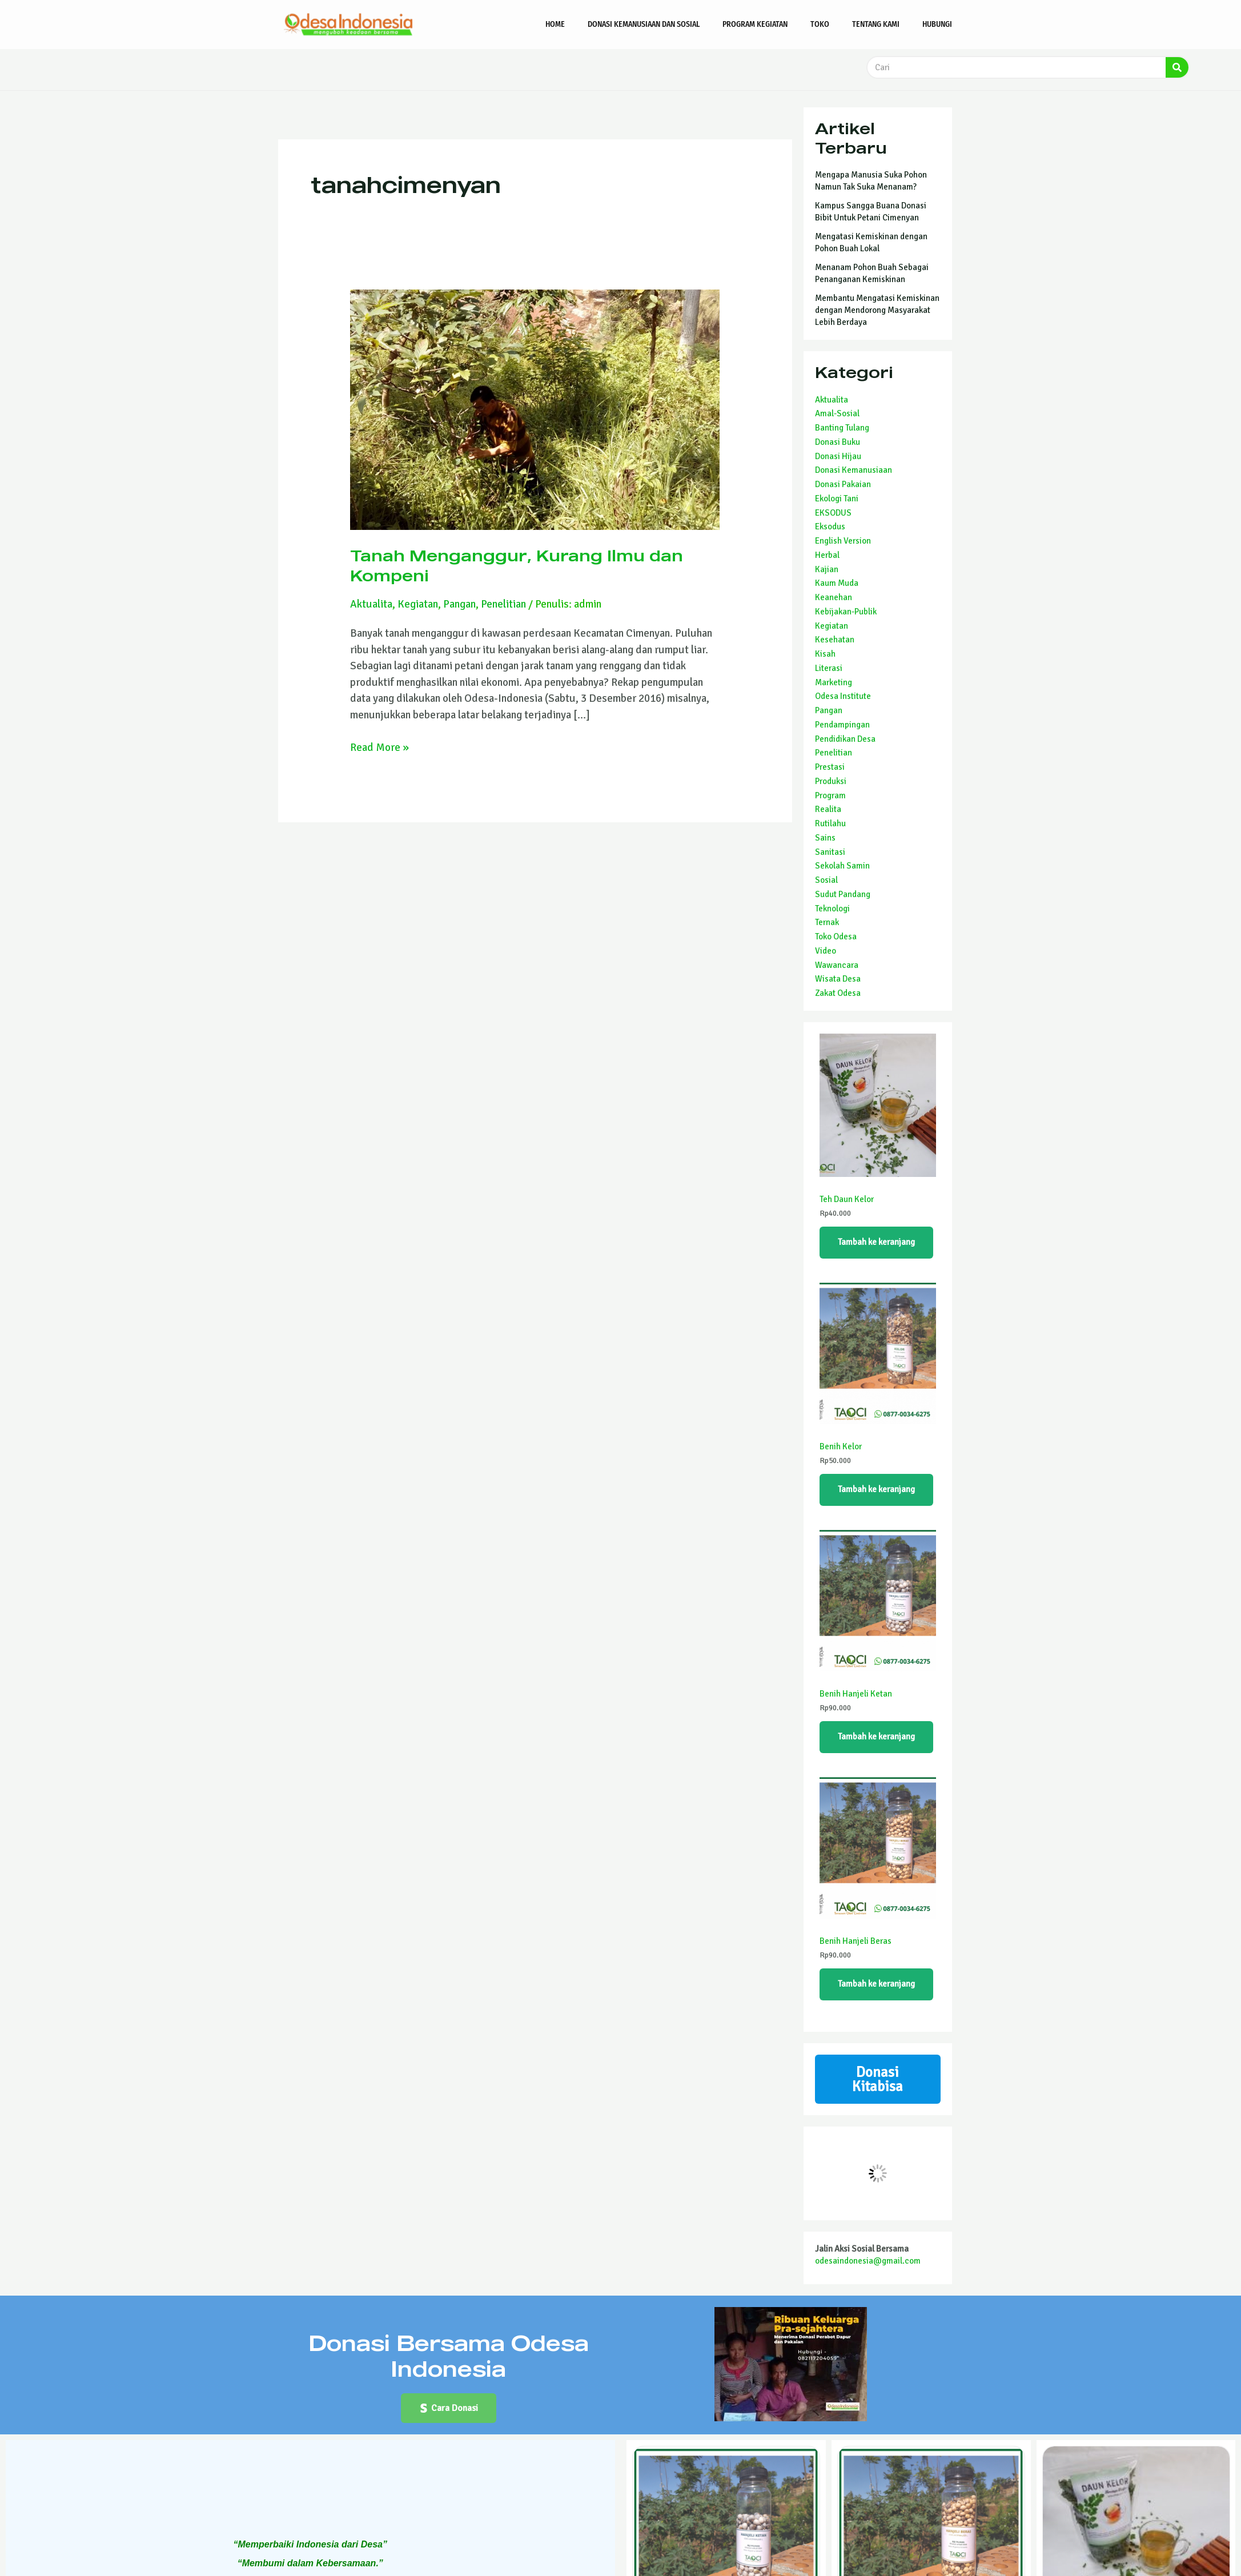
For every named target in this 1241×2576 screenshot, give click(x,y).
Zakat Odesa (838, 993)
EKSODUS (833, 513)
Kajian (826, 569)
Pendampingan (842, 725)
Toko (819, 24)
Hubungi (937, 24)
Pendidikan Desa (845, 739)
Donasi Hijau (838, 456)
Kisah (825, 654)
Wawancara (836, 965)
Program (830, 795)
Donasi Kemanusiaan (853, 470)
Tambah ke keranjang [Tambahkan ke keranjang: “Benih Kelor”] (876, 1489)
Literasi (828, 668)
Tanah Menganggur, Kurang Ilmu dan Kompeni (516, 565)
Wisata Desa (838, 979)
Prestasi (830, 767)
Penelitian (503, 604)
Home (555, 24)
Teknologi (832, 908)
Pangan (459, 604)
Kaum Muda (836, 583)
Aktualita (371, 604)
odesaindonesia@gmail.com (868, 2261)
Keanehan (833, 597)
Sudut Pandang (842, 894)
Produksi (830, 781)
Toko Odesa (836, 936)
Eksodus (830, 526)
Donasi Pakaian (843, 484)
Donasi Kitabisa (877, 2079)
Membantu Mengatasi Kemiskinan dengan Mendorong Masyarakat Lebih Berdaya (877, 310)
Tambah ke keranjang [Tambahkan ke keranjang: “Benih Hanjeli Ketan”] (876, 1736)
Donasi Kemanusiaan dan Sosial (644, 24)
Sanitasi (830, 852)
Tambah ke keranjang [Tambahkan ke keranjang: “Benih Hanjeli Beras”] (876, 1984)
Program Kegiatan (755, 24)
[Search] (1177, 67)
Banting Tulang (842, 428)
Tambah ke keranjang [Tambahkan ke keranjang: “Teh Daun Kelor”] (876, 1242)
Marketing (833, 682)
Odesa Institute (843, 696)
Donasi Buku (837, 442)
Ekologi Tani (836, 498)
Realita (828, 809)
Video (825, 951)
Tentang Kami (875, 24)
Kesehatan (834, 639)
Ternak (827, 922)
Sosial (826, 880)
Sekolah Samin (842, 866)
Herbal (827, 555)
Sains (825, 838)
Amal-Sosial (837, 413)
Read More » (379, 747)
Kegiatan (417, 604)
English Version (843, 541)
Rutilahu (830, 823)
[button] (448, 2408)
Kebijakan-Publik (846, 611)
